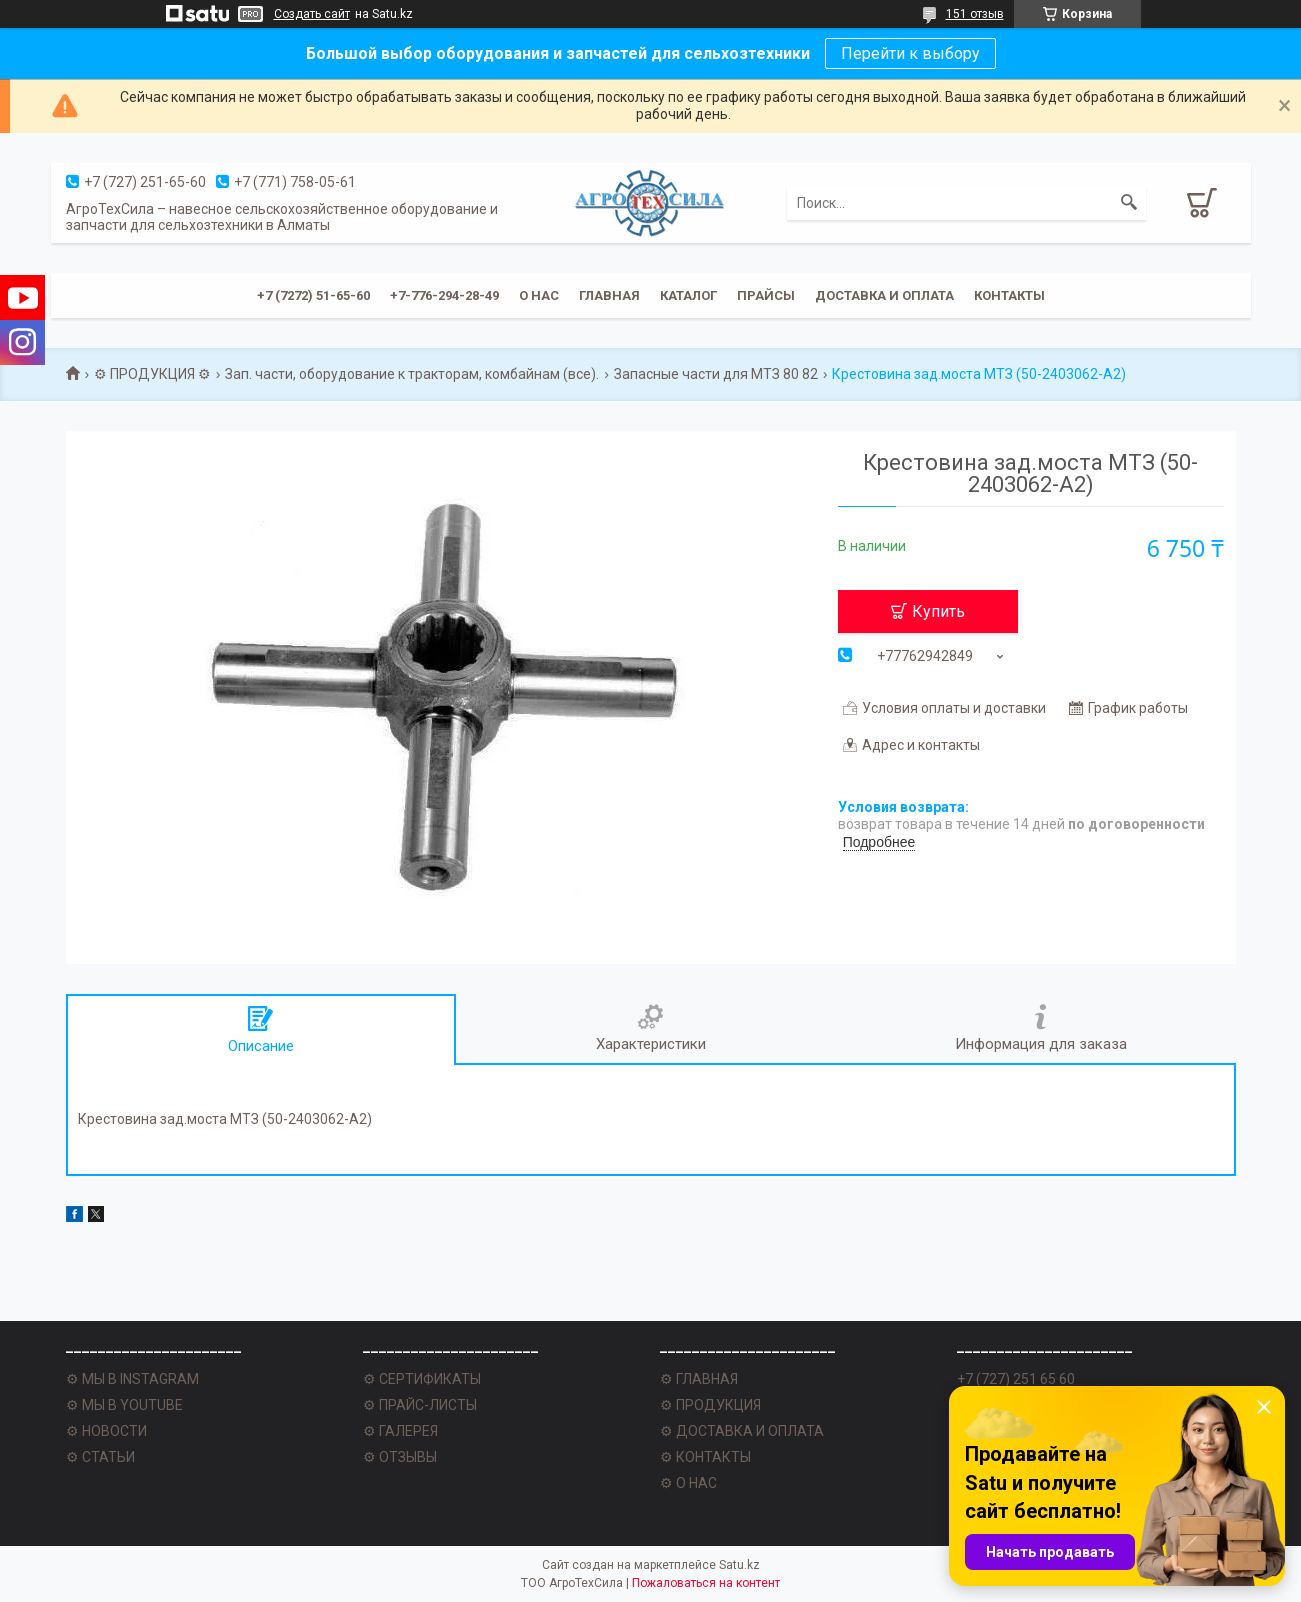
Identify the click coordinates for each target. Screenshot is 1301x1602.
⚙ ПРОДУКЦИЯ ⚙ (152, 374)
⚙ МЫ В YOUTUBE (124, 1405)
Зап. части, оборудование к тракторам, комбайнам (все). (412, 374)
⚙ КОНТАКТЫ (705, 1457)
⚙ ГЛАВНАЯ (699, 1379)
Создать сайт (312, 14)
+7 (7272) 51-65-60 (313, 295)
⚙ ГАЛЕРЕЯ (400, 1431)
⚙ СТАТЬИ (100, 1457)
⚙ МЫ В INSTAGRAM (132, 1379)
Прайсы (766, 295)
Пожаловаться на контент (706, 1583)
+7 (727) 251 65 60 (1016, 1379)
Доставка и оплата (884, 295)
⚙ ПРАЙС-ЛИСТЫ (420, 1405)
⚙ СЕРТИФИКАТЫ (422, 1379)
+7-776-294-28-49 (444, 295)
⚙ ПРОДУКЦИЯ (710, 1405)
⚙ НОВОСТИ (106, 1431)
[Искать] (1129, 203)
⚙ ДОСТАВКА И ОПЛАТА (742, 1431)
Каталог (688, 295)
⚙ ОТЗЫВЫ (400, 1457)
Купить (938, 611)
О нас (539, 295)
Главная (609, 295)
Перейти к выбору (910, 53)
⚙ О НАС (688, 1483)
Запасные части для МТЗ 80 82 (716, 374)
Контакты (1009, 295)
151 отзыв (975, 14)
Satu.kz (739, 1565)
